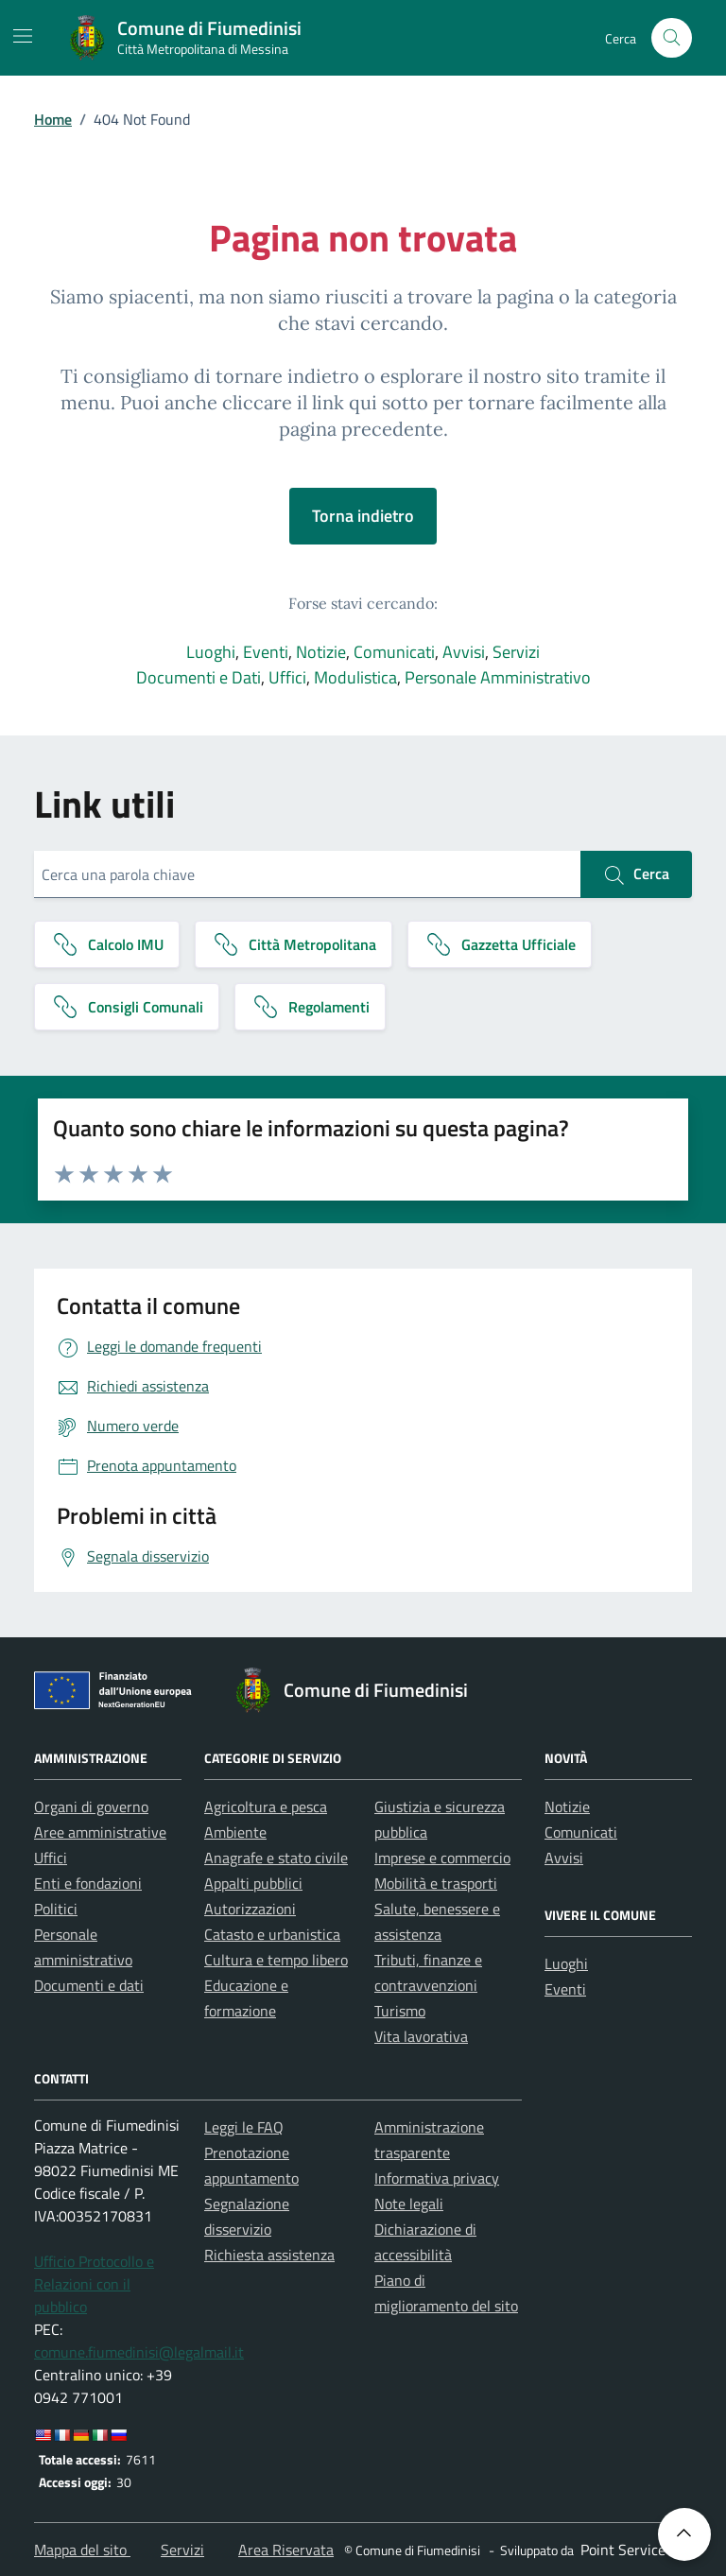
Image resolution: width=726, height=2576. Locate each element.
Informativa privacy (436, 2178)
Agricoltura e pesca (265, 1806)
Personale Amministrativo (498, 677)
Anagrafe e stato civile (276, 1857)
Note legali (408, 2203)
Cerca (636, 874)
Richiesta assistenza (269, 2254)
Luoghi (210, 652)
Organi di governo (91, 1806)
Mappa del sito (82, 2549)
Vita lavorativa (421, 2036)
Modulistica (355, 677)
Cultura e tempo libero (276, 1959)
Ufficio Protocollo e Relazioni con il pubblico (94, 2284)
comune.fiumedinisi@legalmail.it (139, 2352)
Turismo (399, 2010)
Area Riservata (286, 2549)
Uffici (287, 677)
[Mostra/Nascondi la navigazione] (22, 36)
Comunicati (394, 652)
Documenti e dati (89, 1985)
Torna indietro (363, 515)
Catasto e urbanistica (272, 1934)
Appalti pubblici (253, 1883)
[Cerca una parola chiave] (307, 874)
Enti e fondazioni (88, 1883)
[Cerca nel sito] (671, 38)
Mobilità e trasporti (435, 1883)
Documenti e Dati (198, 677)
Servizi (516, 652)
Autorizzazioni (250, 1908)
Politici (56, 1908)
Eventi (265, 652)
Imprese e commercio (442, 1857)
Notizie (321, 652)
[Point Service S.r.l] (634, 2549)
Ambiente (235, 1832)
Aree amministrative (100, 1832)
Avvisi (463, 652)
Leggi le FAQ (244, 2127)
